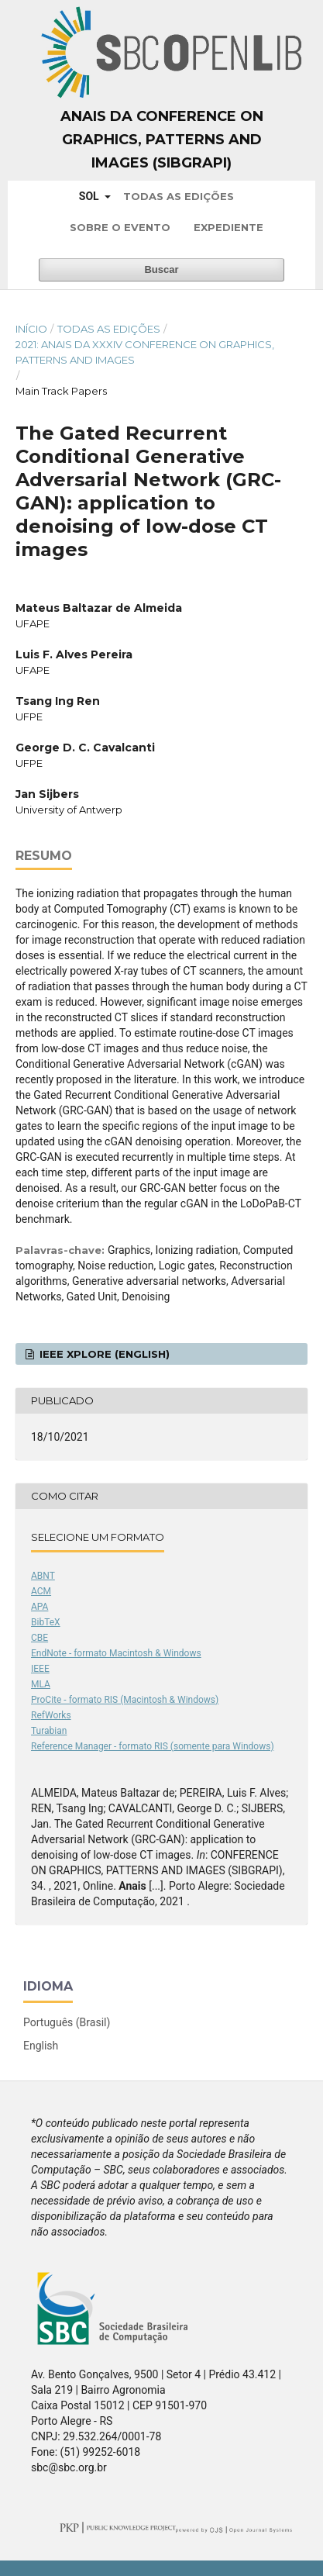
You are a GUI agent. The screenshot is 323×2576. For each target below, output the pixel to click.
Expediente (228, 227)
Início (31, 329)
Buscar (161, 269)
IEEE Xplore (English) (103, 1354)
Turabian (49, 1730)
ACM (41, 1591)
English (40, 2045)
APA (39, 1606)
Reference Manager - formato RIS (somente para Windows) (152, 1746)
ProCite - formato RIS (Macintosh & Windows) (124, 1699)
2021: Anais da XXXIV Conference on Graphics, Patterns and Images (144, 352)
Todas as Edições (178, 196)
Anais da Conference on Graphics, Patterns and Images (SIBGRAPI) (161, 139)
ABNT (43, 1575)
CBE (39, 1637)
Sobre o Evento (120, 227)
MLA (40, 1684)
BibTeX (45, 1622)
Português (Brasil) (66, 2022)
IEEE (40, 1668)
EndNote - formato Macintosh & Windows (116, 1653)
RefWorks (51, 1715)
